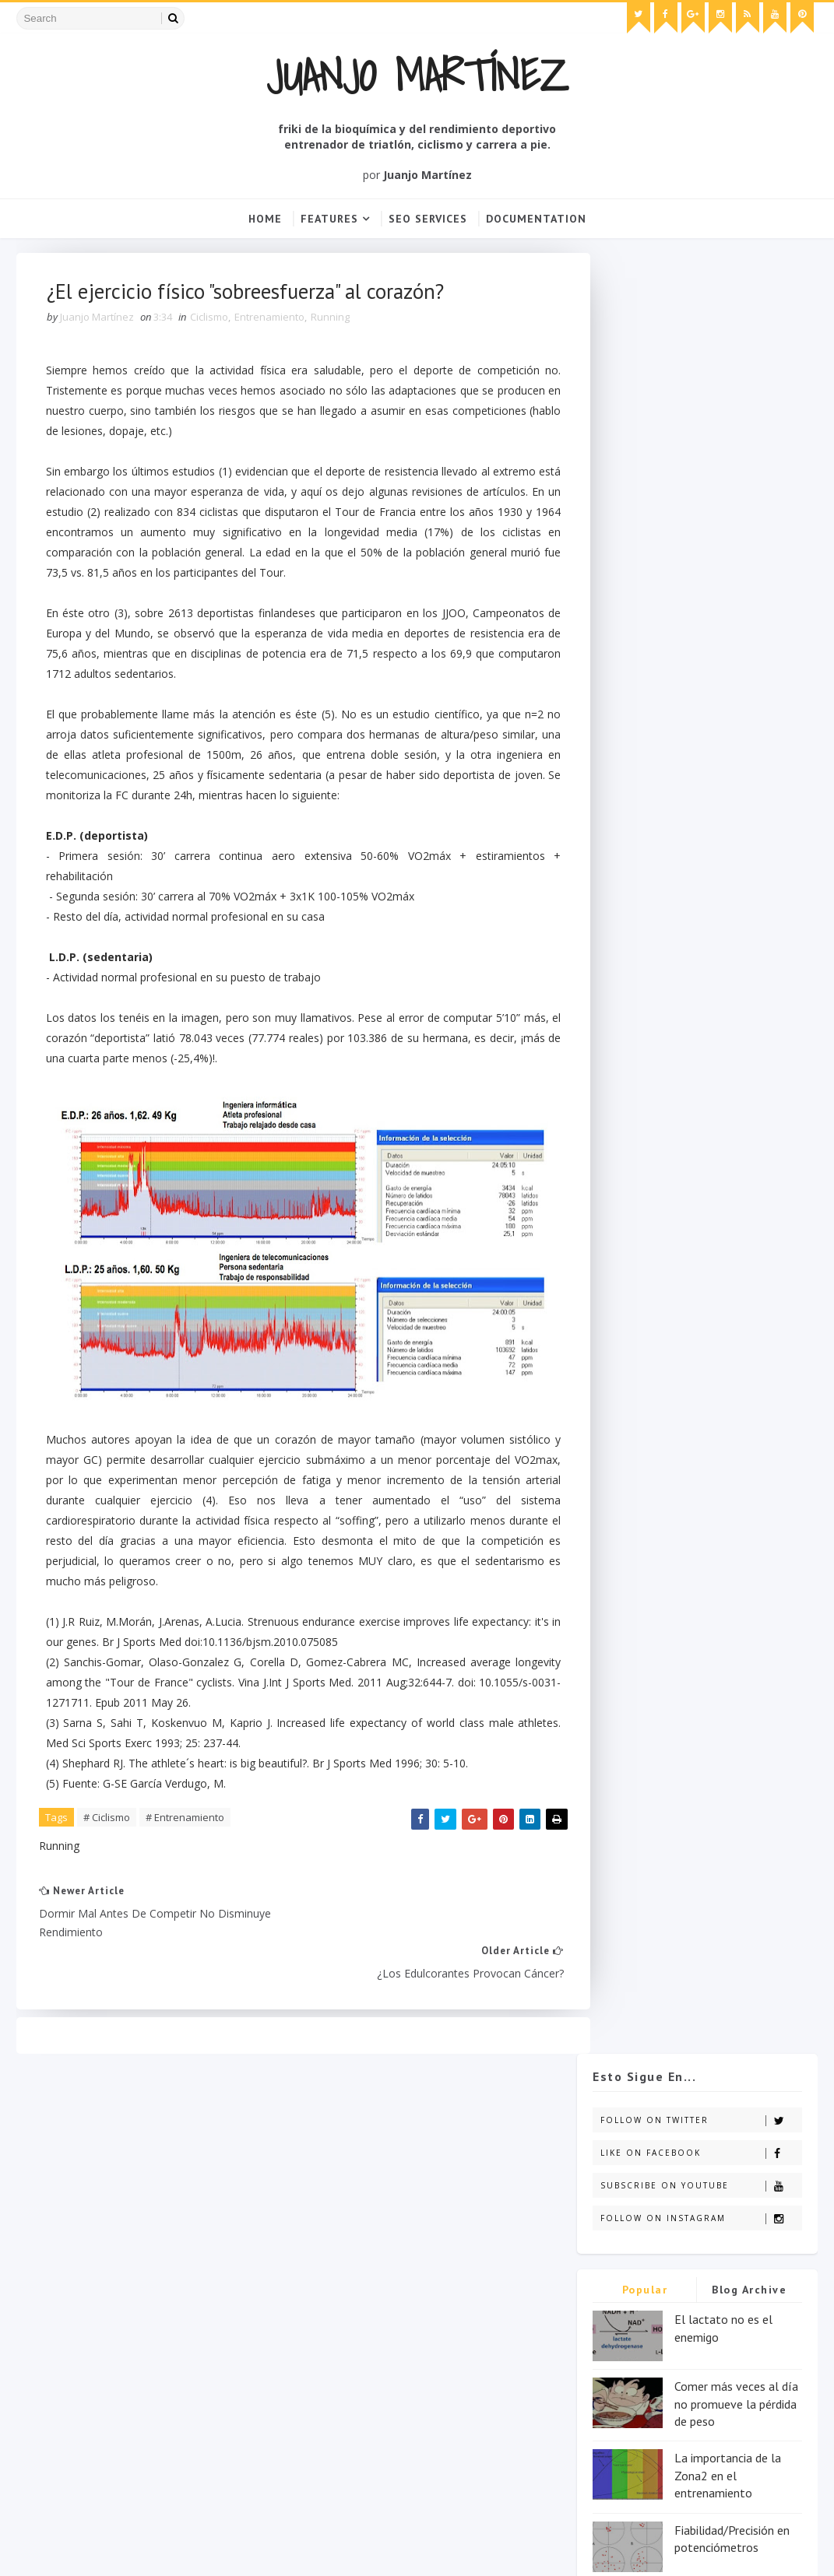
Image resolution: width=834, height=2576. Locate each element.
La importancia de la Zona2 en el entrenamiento (727, 675)
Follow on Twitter (700, 320)
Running (330, 320)
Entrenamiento (270, 320)
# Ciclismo (107, 1822)
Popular (645, 490)
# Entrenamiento (185, 1822)
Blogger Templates (261, 2549)
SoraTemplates (105, 2549)
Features (329, 219)
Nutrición (326, 2268)
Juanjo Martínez (417, 75)
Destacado (417, 2214)
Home (265, 219)
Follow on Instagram (700, 418)
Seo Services (428, 219)
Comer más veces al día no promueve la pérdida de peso (736, 603)
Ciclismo (210, 320)
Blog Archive (749, 490)
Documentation (536, 219)
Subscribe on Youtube (700, 385)
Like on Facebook (700, 353)
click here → (54, 2316)
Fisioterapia (456, 2241)
